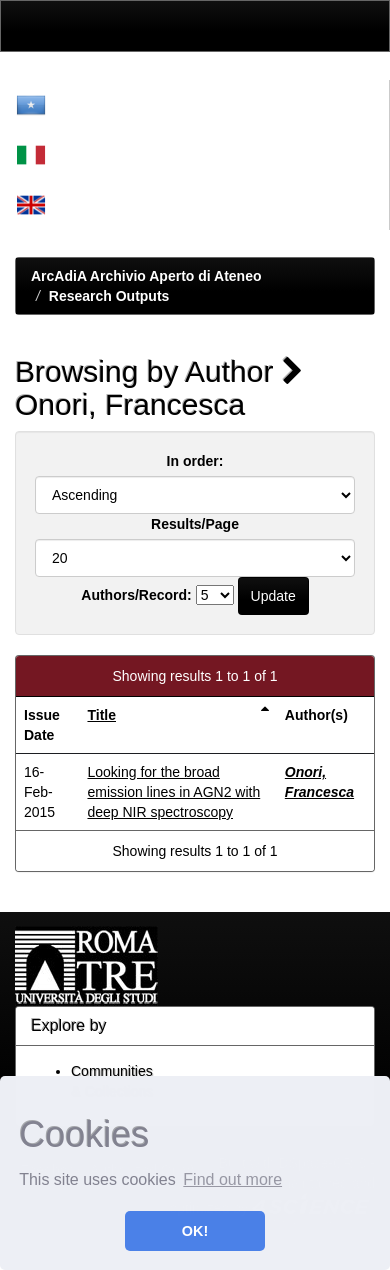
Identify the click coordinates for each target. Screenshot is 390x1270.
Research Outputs (109, 296)
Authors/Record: (136, 595)
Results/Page (195, 524)
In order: (195, 461)
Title (101, 715)
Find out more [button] (232, 1179)
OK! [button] (195, 1231)
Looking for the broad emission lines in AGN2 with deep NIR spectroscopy (173, 792)
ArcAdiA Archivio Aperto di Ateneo (146, 276)
